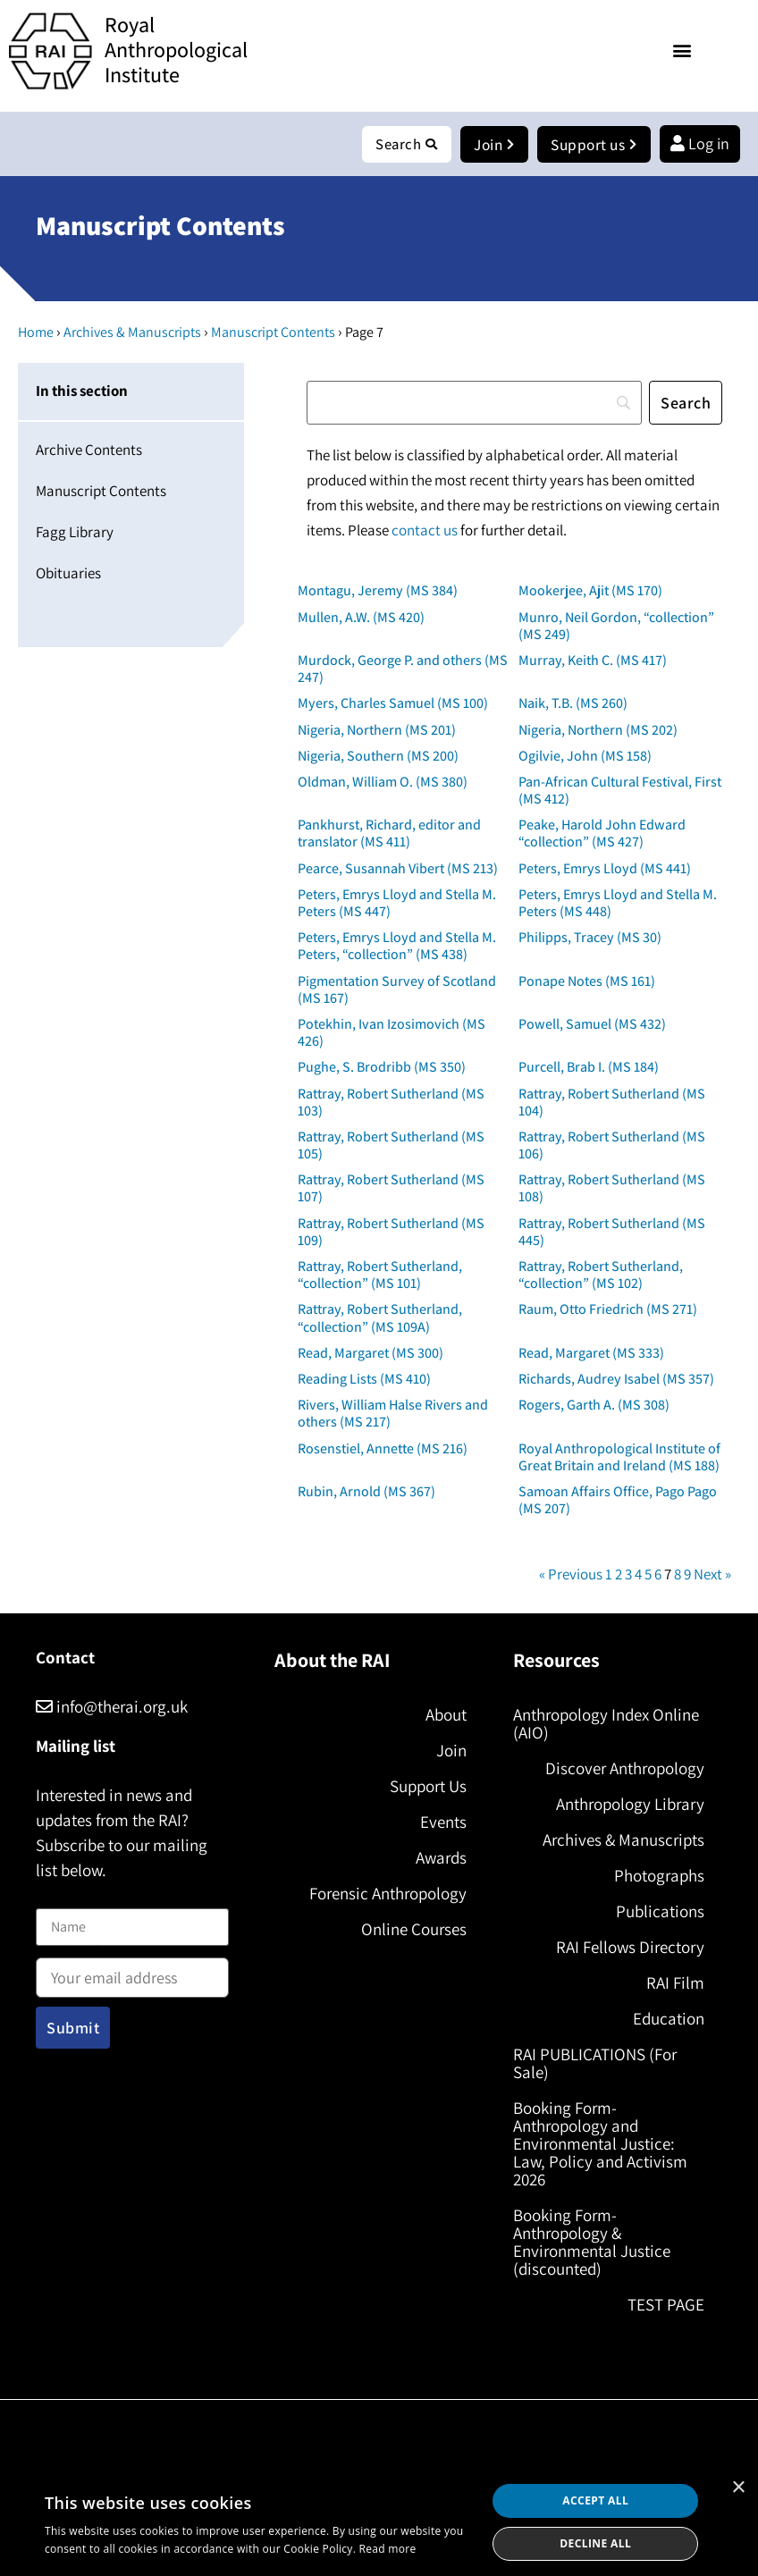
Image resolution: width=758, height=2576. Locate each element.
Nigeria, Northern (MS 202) (598, 730)
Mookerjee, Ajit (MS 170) (590, 591)
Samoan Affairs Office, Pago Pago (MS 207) (617, 1501)
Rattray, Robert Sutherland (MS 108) (611, 1189)
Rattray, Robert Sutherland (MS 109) (391, 1232)
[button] (682, 49)
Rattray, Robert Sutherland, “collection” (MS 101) (380, 1275)
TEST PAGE (665, 2305)
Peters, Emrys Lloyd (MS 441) (604, 869)
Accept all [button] (595, 2500)
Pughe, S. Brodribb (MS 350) (382, 1067)
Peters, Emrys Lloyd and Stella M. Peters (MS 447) (397, 904)
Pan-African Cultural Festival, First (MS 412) (619, 791)
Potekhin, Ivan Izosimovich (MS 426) (391, 1033)
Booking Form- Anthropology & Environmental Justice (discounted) (591, 2242)
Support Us (428, 1786)
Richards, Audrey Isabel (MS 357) (616, 1379)
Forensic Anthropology (388, 1894)
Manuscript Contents (273, 333)
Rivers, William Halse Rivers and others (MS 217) (393, 1414)
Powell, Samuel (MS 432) (592, 1024)
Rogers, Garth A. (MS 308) (594, 1405)
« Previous (570, 1575)
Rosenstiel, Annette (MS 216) (382, 1449)
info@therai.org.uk (112, 1707)
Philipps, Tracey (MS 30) (589, 938)
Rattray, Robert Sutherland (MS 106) (611, 1146)
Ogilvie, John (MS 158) (585, 756)
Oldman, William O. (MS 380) (382, 782)
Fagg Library (75, 533)
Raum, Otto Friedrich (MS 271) (607, 1310)
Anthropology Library (630, 1804)
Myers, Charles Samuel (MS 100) (393, 704)
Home (36, 333)
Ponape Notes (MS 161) (586, 981)
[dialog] (379, 2522)
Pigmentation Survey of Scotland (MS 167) (397, 990)
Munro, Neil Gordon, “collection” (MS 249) (616, 626)
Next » (712, 1575)
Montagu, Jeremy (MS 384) (378, 591)
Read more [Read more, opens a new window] (388, 2548)
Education (668, 2019)
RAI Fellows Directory (630, 1947)
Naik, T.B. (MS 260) (572, 704)
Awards (441, 1858)
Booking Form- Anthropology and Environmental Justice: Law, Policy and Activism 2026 (600, 2144)
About (446, 1715)
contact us (425, 531)
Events (443, 1822)
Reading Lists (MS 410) (364, 1379)
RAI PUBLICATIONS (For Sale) (595, 2064)
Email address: (132, 1973)
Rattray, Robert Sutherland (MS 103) (391, 1103)
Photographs (659, 1876)
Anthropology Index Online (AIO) (606, 1724)
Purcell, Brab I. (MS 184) (588, 1067)
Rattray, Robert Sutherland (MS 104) (611, 1103)
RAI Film (675, 1983)
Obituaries (68, 574)
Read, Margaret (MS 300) (370, 1353)
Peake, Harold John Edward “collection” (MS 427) (602, 834)
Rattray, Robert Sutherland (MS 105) (391, 1146)
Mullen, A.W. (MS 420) (361, 618)
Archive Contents (89, 450)
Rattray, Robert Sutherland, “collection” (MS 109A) (380, 1318)
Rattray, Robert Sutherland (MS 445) (611, 1232)
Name (54, 1899)
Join (451, 1751)
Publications (660, 1912)
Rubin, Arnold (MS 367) (366, 1492)
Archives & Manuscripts (132, 333)
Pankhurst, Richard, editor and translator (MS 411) (389, 834)
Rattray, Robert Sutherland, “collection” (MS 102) (600, 1275)
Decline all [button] (595, 2543)
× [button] (738, 2488)
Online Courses (414, 1929)
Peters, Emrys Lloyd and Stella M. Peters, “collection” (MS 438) (397, 946)
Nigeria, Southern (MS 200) (378, 756)
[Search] (474, 403)
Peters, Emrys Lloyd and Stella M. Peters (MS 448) (617, 904)
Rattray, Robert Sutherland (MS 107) (391, 1189)
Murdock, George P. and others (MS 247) (403, 669)
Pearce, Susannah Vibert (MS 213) (398, 869)
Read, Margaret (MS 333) (591, 1353)
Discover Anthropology (624, 1769)
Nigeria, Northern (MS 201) (377, 730)
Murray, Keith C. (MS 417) (592, 661)
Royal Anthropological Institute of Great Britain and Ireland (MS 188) (619, 1458)
